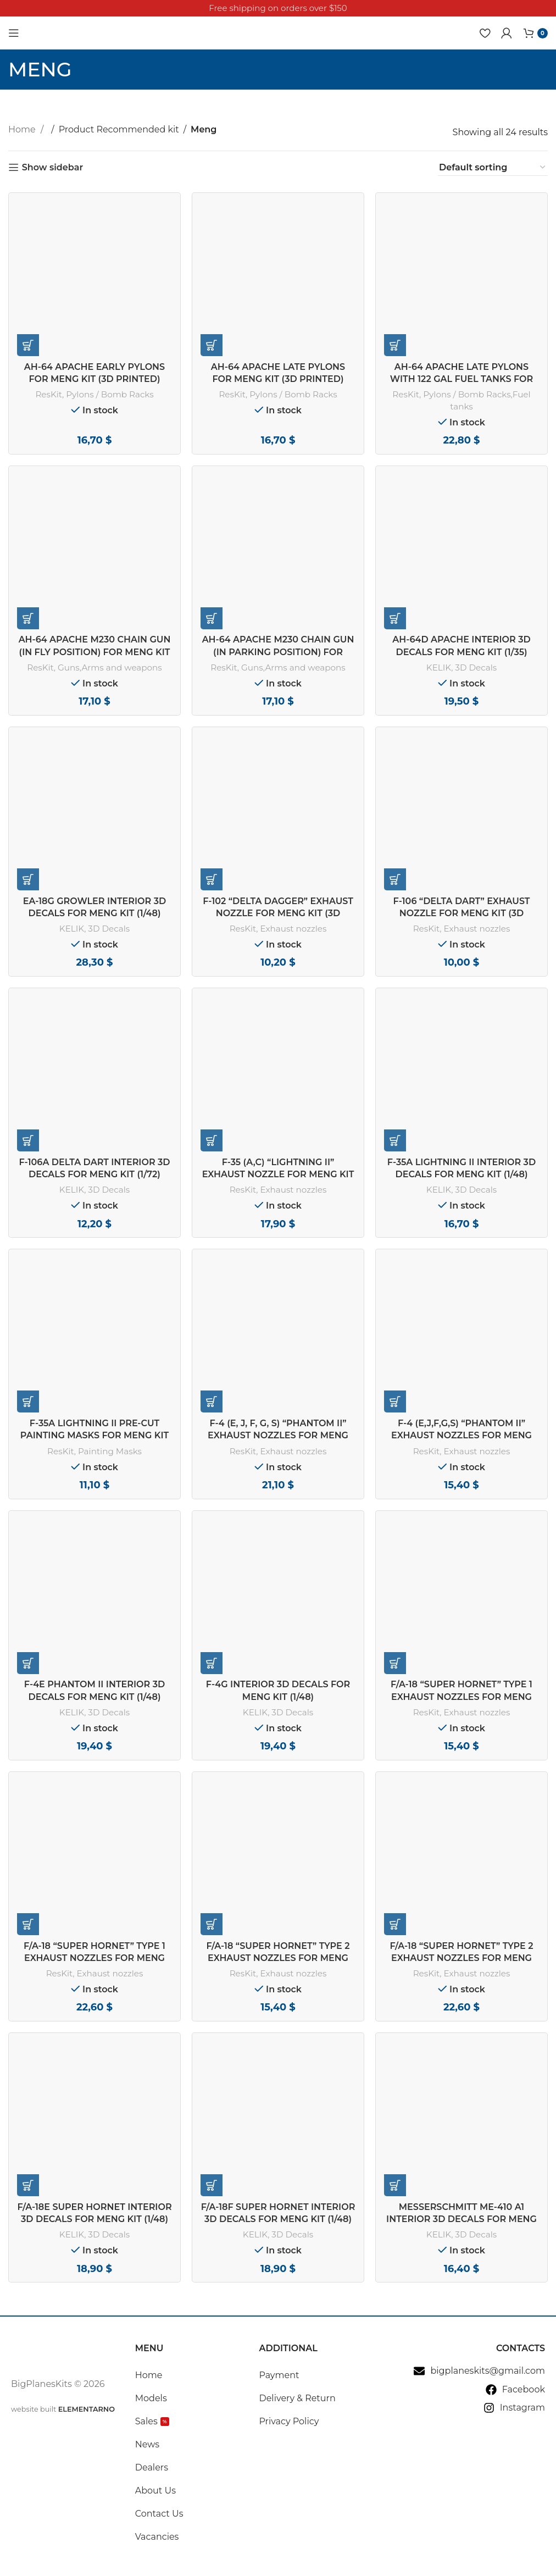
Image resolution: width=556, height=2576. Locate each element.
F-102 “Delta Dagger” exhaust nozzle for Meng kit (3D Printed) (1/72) (278, 913)
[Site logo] (55, 32)
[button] (28, 345)
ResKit (48, 394)
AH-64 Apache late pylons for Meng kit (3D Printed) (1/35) (278, 379)
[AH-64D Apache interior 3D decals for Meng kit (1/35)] (461, 551)
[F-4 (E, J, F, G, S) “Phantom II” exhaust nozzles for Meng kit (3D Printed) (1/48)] (278, 1334)
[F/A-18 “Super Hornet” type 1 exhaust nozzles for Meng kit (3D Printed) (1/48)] (94, 1857)
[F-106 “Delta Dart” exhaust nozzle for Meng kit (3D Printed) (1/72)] (461, 812)
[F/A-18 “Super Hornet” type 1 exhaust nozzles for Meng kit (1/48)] (461, 1596)
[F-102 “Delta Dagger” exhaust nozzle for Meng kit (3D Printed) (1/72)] (278, 812)
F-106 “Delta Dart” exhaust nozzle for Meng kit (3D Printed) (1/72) (461, 913)
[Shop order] (493, 167)
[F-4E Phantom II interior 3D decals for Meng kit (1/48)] (94, 1596)
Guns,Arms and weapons (110, 667)
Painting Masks (110, 1451)
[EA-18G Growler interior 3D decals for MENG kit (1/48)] (94, 812)
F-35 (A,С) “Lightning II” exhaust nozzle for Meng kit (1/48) (278, 1174)
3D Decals (476, 667)
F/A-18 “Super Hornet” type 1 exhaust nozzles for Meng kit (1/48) (461, 1696)
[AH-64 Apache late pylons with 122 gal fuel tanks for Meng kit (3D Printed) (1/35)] (461, 278)
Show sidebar (52, 167)
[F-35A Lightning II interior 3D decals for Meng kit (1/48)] (461, 1073)
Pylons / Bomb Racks (109, 394)
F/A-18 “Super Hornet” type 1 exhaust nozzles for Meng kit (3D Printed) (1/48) (94, 1958)
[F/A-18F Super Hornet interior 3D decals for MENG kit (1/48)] (278, 2118)
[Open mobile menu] (14, 33)
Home (23, 129)
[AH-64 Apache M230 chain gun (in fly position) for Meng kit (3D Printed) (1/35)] (94, 551)
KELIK (438, 667)
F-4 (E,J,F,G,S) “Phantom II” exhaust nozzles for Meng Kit (461, 1435)
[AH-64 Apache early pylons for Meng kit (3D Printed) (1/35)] (94, 278)
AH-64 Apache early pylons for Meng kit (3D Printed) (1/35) (94, 379)
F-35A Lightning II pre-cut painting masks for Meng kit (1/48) (94, 1435)
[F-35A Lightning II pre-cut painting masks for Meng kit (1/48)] (94, 1334)
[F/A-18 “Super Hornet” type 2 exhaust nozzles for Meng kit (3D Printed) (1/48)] (461, 1857)
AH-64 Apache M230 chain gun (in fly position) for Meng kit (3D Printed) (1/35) (95, 651)
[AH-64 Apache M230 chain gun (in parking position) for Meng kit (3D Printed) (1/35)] (278, 551)
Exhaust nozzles (293, 928)
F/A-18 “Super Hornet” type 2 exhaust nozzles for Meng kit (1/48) (277, 1958)
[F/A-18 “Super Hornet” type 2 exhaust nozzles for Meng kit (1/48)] (278, 1857)
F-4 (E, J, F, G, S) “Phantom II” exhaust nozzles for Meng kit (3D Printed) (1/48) (278, 1435)
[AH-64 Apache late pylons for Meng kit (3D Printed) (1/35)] (278, 278)
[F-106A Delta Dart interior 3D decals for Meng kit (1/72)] (94, 1073)
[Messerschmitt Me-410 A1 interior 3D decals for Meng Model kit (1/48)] (461, 2118)
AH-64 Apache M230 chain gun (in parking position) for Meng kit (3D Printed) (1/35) (278, 651)
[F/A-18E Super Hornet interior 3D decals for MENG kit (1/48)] (94, 2118)
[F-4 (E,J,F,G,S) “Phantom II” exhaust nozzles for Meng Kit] (461, 1334)
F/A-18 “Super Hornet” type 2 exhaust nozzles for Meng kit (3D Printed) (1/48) (461, 1958)
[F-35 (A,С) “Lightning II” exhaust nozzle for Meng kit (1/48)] (278, 1073)
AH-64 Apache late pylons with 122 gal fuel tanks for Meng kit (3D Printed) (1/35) (461, 379)
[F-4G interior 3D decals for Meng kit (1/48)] (278, 1596)
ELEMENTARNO (86, 2409)
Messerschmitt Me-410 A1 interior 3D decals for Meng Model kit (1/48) (461, 2219)
